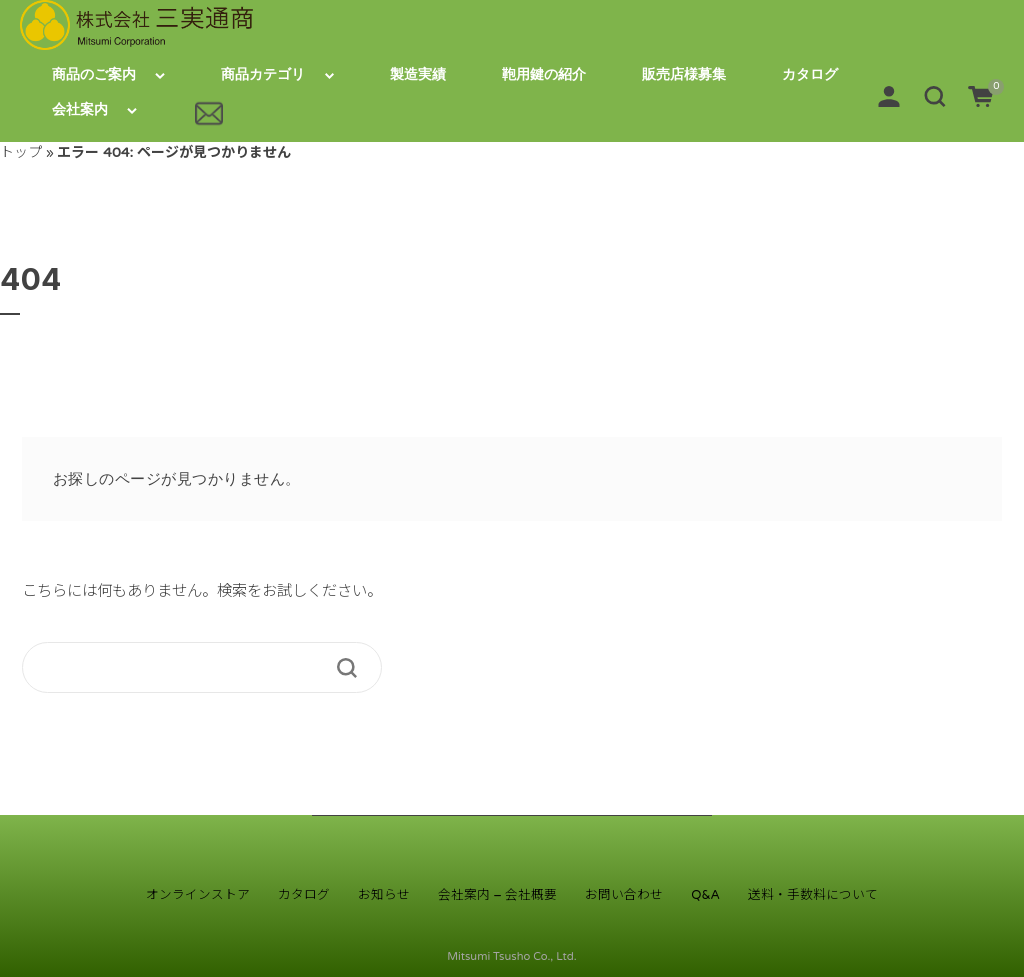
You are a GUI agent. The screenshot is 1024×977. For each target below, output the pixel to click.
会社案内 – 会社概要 (497, 895)
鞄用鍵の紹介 (544, 74)
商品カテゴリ (263, 74)
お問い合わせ (624, 895)
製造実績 (418, 74)
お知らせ (384, 895)
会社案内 (80, 109)
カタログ (810, 74)
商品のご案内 (94, 74)
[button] (935, 95)
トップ (21, 152)
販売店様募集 (684, 74)
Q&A (705, 895)
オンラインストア (198, 895)
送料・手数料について (813, 895)
